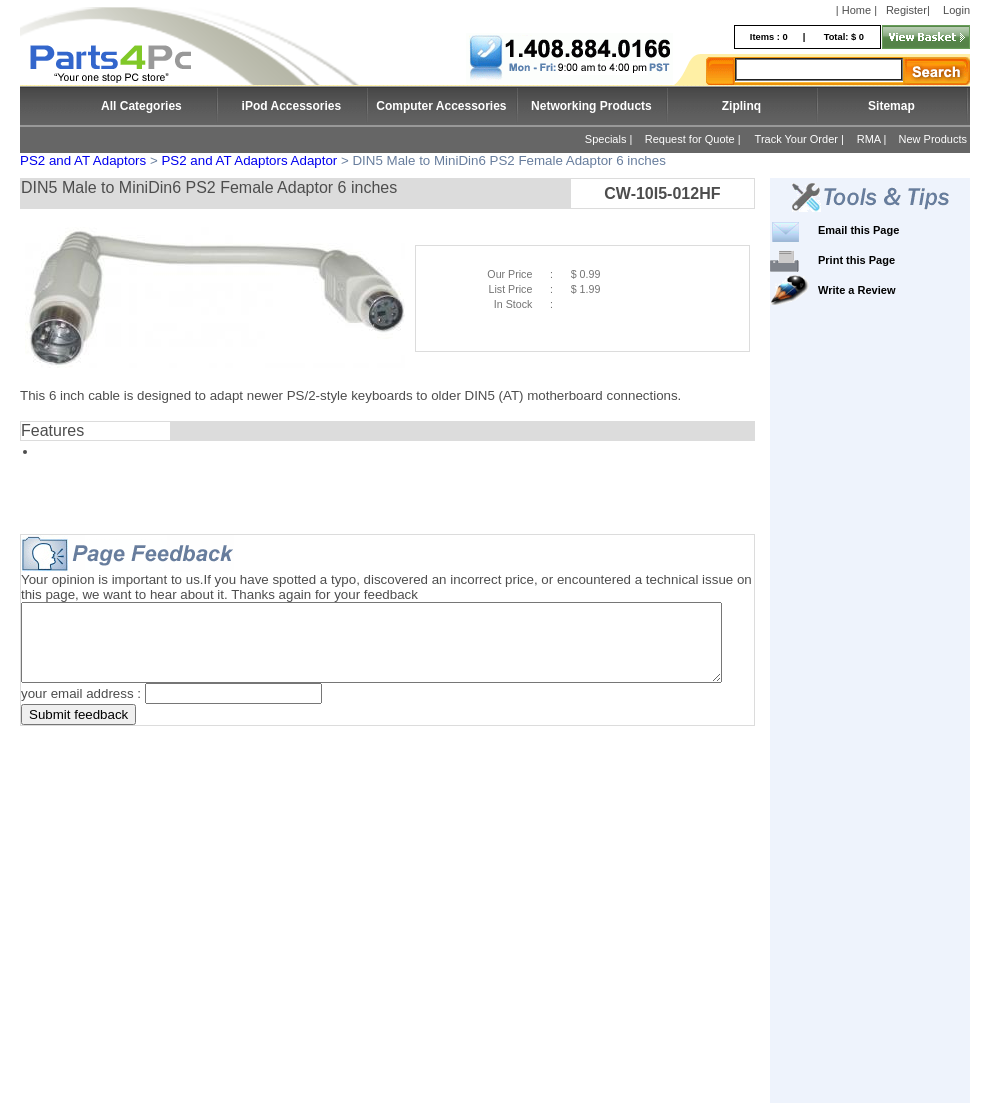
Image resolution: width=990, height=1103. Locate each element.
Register (906, 10)
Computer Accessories (441, 106)
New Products (933, 139)
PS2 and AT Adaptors (83, 160)
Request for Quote (690, 139)
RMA (869, 139)
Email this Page (888, 230)
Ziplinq (741, 106)
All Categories (141, 106)
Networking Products (591, 106)
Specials (606, 139)
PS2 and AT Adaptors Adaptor (249, 160)
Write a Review (886, 290)
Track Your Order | (801, 139)
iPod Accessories (292, 106)
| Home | (856, 10)
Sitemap (891, 106)
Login (956, 10)
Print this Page (886, 260)
